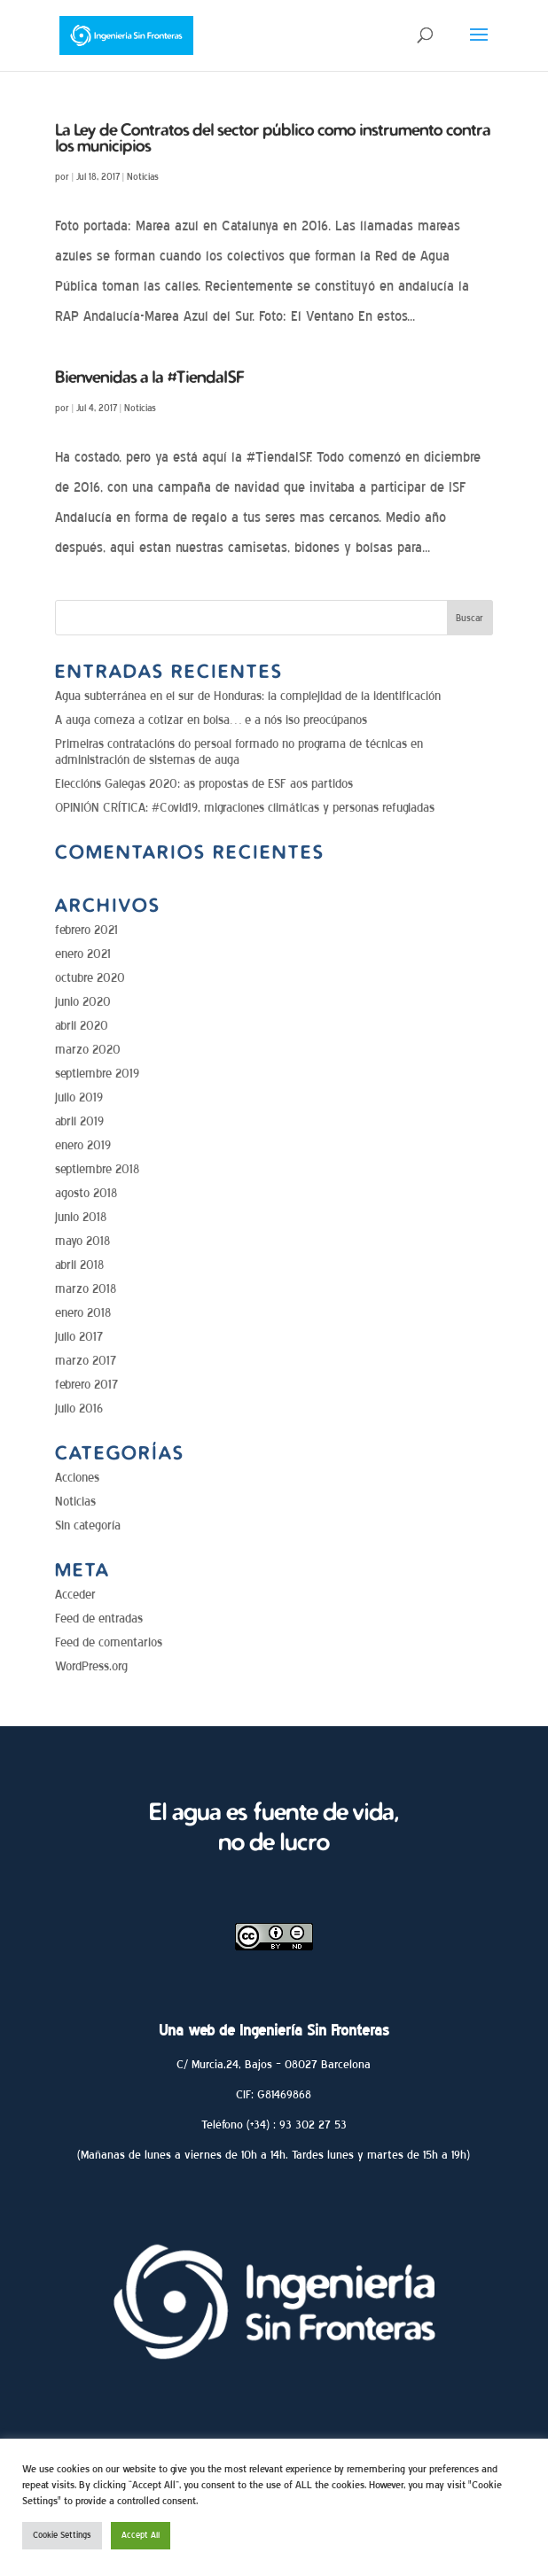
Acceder (75, 1594)
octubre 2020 (90, 977)
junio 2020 (83, 1001)
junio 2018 (80, 1217)
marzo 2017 (85, 1360)
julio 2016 (79, 1408)
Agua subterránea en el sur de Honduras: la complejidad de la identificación (248, 696)
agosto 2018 (86, 1193)
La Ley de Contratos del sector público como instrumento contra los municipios (272, 137)
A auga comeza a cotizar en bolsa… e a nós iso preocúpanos (211, 720)
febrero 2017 (86, 1384)
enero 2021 (83, 953)
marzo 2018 (85, 1288)
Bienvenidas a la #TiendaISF (149, 376)
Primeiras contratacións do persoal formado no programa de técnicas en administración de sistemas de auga (239, 751)
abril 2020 (81, 1025)
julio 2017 (79, 1336)
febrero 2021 (86, 930)
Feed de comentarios (108, 1642)
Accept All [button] (140, 2535)
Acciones (77, 1477)
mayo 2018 (82, 1241)
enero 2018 (83, 1312)
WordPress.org (91, 1666)
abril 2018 (79, 1264)
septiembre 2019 (97, 1073)
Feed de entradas (99, 1618)
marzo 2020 (88, 1049)
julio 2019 (79, 1097)
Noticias (143, 177)
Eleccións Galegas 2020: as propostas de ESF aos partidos (204, 783)
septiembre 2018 (97, 1169)
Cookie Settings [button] (62, 2535)
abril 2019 (79, 1121)
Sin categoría (88, 1525)
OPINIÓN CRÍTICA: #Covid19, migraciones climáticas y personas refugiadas (244, 807)
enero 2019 (83, 1145)
